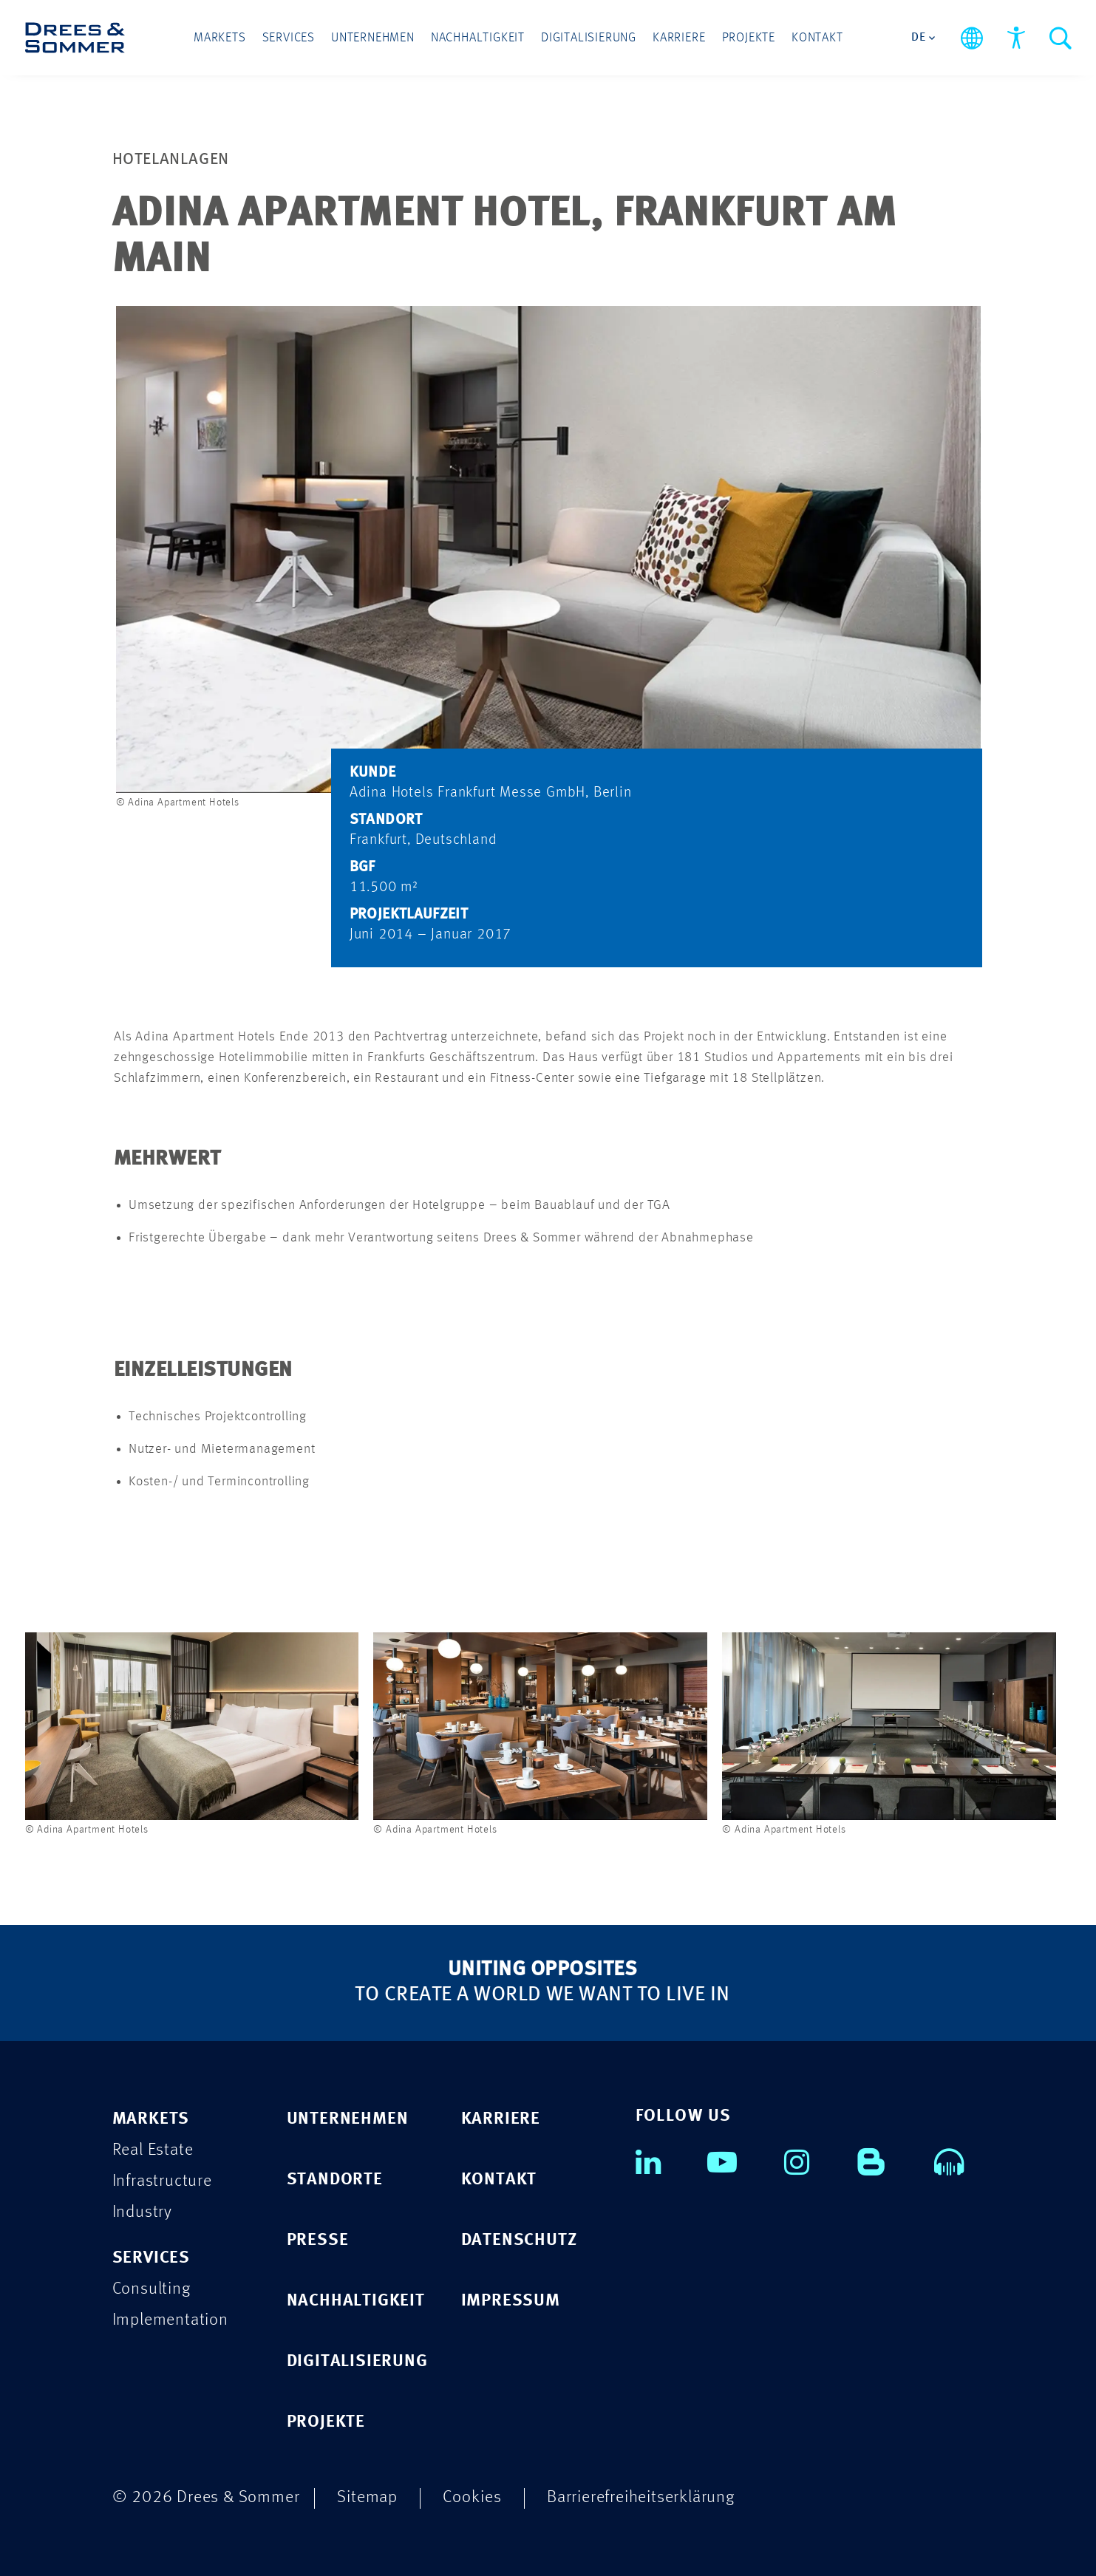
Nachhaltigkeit (478, 38)
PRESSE (318, 2240)
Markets (220, 38)
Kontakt (817, 38)
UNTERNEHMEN (348, 2118)
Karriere (679, 38)
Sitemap (367, 2497)
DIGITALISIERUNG (357, 2361)
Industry (142, 2212)
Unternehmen (373, 38)
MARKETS (151, 2118)
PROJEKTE (326, 2421)
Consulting (151, 2288)
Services (288, 38)
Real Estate (153, 2149)
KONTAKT (499, 2179)
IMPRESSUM (510, 2300)
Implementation (170, 2319)
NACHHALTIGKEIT (356, 2300)
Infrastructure (162, 2181)
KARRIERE (500, 2118)
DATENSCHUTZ (519, 2240)
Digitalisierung (588, 38)
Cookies (472, 2497)
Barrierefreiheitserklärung (641, 2497)
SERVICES (151, 2257)
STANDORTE (335, 2179)
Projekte (748, 38)
